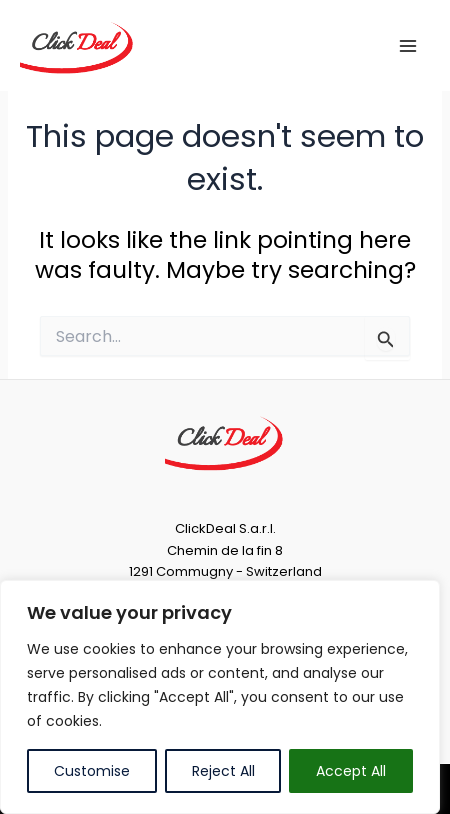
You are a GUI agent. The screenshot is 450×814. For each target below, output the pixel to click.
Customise (92, 771)
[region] (220, 697)
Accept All (351, 771)
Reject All (223, 771)
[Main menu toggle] (408, 45)
